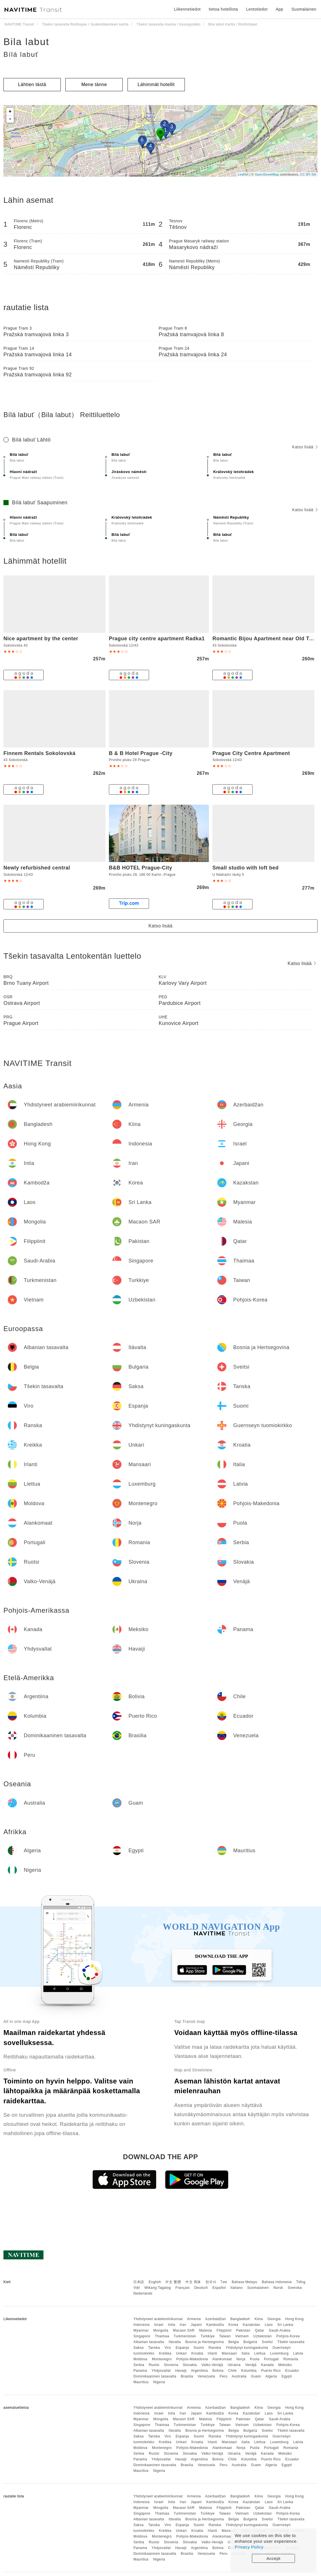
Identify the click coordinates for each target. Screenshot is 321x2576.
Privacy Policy (249, 2546)
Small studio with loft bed (245, 868)
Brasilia (187, 2376)
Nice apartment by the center (40, 638)
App (279, 9)
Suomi (198, 2348)
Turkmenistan (185, 2336)
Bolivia (218, 2371)
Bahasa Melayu (244, 2282)
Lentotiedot (257, 9)
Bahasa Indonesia (277, 2282)
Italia (246, 2353)
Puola (254, 2359)
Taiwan (224, 2336)
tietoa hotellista (223, 9)
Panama (140, 2371)
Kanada (267, 2365)
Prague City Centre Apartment (251, 753)
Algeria (271, 2376)
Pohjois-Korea (288, 2336)
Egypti (286, 2376)
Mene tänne (94, 84)
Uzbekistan (262, 2336)
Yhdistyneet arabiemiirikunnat (158, 2319)
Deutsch (201, 2288)
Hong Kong (294, 2319)
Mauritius (140, 2382)
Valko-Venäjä (212, 2365)
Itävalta (175, 2342)
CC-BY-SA (308, 174)
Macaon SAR (184, 2330)
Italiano (236, 2288)
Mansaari (229, 2353)
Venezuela (206, 2376)
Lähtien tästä (32, 84)
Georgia (274, 2319)
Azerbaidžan (215, 2319)
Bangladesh (240, 2319)
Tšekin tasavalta (291, 2342)
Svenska (295, 2288)
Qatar (259, 2330)
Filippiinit (224, 2330)
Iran (183, 2325)
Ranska (215, 2348)
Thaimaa (162, 2336)
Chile (232, 2371)
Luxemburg (279, 2353)
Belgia (233, 2342)
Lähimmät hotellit (156, 84)
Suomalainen (258, 2288)
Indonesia (141, 2325)
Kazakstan (251, 2325)
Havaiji (181, 2371)
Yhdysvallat (161, 2371)
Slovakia (190, 2365)
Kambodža (215, 2325)
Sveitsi (267, 2342)
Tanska (154, 2348)
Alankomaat (222, 2359)
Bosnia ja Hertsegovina (204, 2342)
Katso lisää (305, 447)
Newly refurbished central (36, 868)
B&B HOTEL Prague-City (140, 868)
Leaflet (243, 174)
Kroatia (197, 2353)
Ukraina (234, 2365)
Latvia (298, 2353)
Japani (196, 2325)
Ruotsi (154, 2365)
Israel (158, 2325)
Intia (171, 2325)
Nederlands (142, 2293)
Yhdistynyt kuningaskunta (247, 2348)
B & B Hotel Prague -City (141, 753)
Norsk (278, 2288)
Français (182, 2288)
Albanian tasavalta (148, 2342)
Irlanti (212, 2353)
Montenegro (162, 2359)
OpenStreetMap (267, 174)
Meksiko (285, 2365)
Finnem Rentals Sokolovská (39, 753)
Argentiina (199, 2371)
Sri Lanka (285, 2325)
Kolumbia (249, 2371)
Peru (223, 2376)
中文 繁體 (173, 2282)
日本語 (138, 2282)
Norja (240, 2359)
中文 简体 (193, 2282)
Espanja (182, 2348)
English (155, 2282)
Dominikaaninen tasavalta (154, 2376)
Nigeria (159, 2382)
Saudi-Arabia (279, 2330)
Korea (233, 2325)
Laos (269, 2325)
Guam (256, 2376)
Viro (168, 2348)
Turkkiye (208, 2336)
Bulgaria (250, 2342)
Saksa (138, 2348)
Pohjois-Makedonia (192, 2359)
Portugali (271, 2359)
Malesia (205, 2330)
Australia (239, 2376)
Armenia (194, 2319)
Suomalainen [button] (303, 9)
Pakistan (243, 2330)
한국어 (210, 2282)
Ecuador (292, 2371)
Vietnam (242, 2336)
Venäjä (251, 2365)
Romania (290, 2359)
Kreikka (165, 2353)
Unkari (181, 2353)
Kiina (259, 2319)
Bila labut (26, 41)
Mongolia (161, 2330)
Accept (274, 2558)
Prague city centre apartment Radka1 (157, 638)
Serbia (138, 2365)
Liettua (260, 2353)
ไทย (224, 2282)
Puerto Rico (271, 2371)
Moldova (140, 2359)
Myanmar (141, 2330)
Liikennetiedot (187, 9)
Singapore (141, 2336)
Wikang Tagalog (157, 2288)
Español (219, 2288)
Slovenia (171, 2365)
